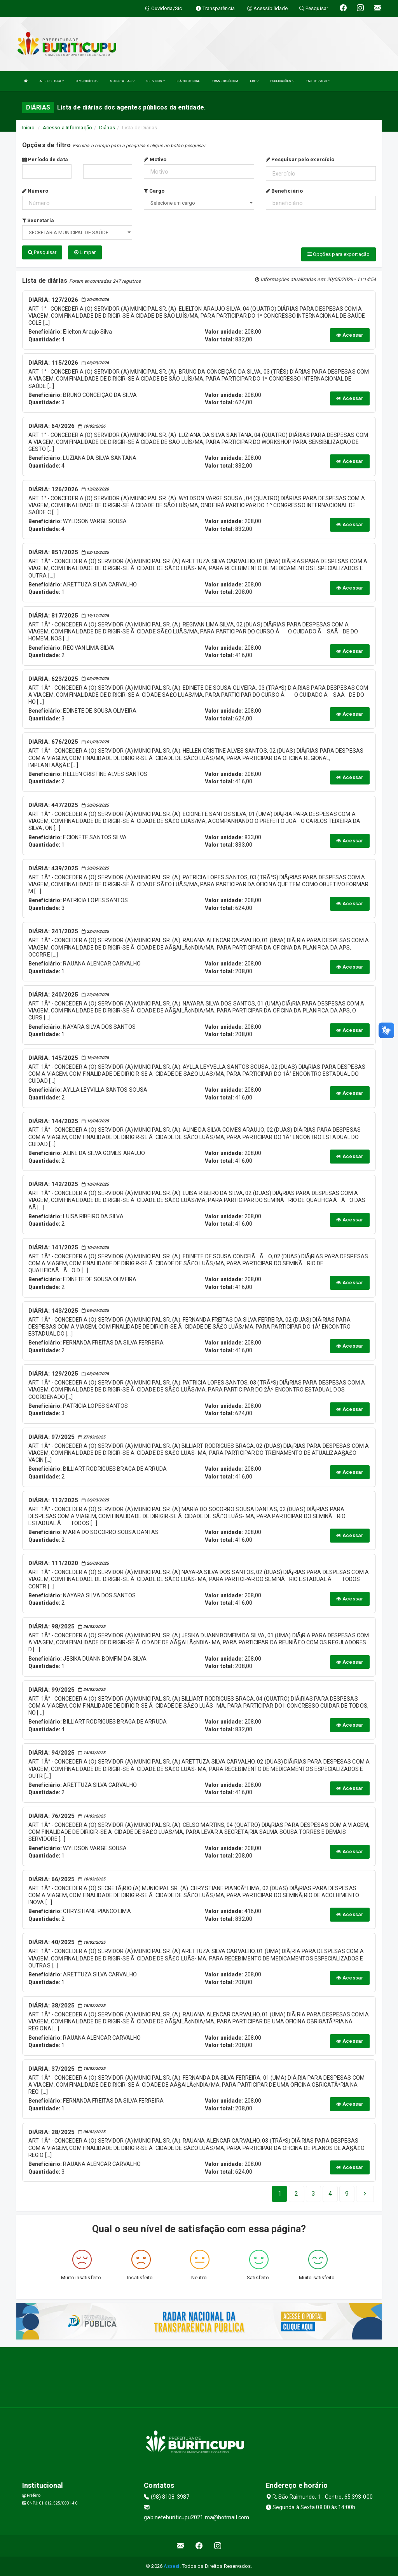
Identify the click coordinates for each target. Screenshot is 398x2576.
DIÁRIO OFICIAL (188, 81)
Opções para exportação (338, 254)
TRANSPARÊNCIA (225, 81)
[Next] (346, 2194)
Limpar (85, 252)
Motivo (155, 159)
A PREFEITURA (52, 81)
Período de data (45, 159)
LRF (254, 81)
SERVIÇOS (155, 81)
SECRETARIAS (122, 81)
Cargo (154, 191)
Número (35, 191)
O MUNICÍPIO (87, 81)
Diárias (107, 127)
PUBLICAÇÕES (282, 81)
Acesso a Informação (67, 127)
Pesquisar (42, 252)
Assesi (172, 2566)
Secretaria (38, 220)
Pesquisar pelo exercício (300, 159)
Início (28, 127)
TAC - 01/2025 (318, 81)
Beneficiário (284, 191)
